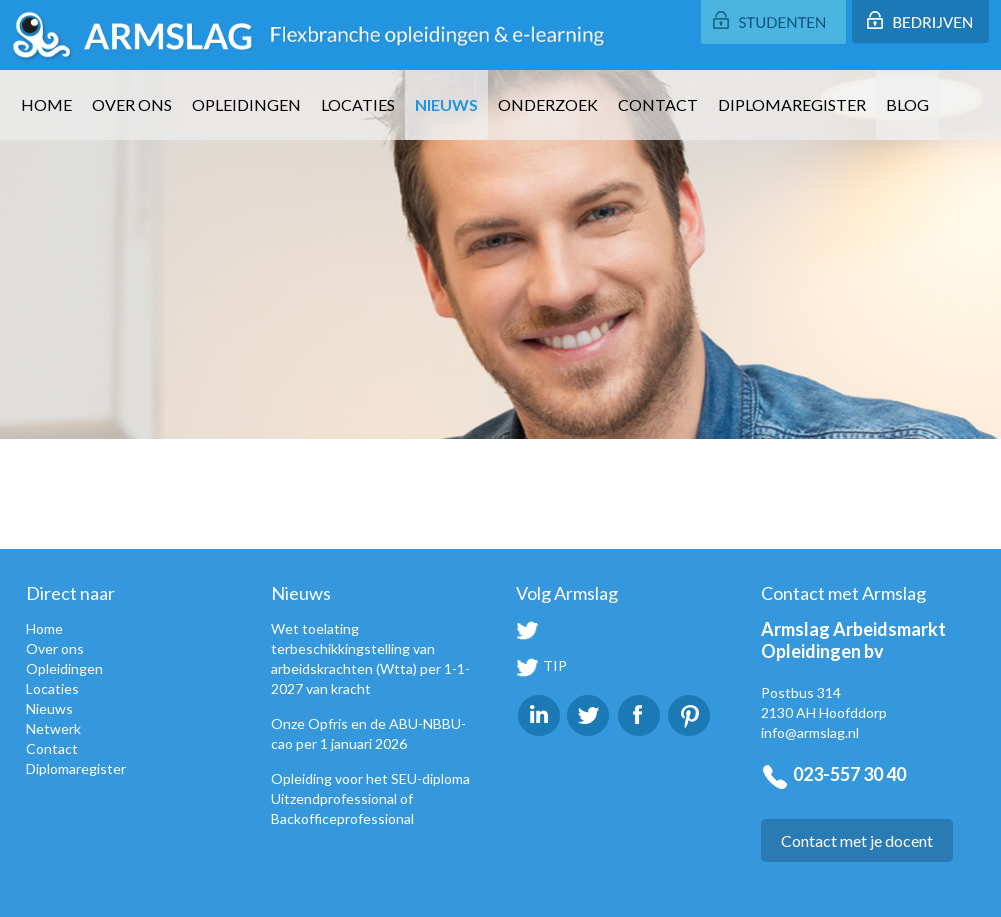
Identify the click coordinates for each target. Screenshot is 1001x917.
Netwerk (53, 728)
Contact (658, 104)
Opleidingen (246, 104)
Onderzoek (548, 104)
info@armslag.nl (810, 732)
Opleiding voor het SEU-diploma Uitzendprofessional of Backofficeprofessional (370, 798)
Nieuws (446, 104)
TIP (541, 665)
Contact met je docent (857, 840)
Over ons (132, 104)
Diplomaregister (792, 104)
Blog (907, 104)
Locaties (358, 104)
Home (46, 104)
